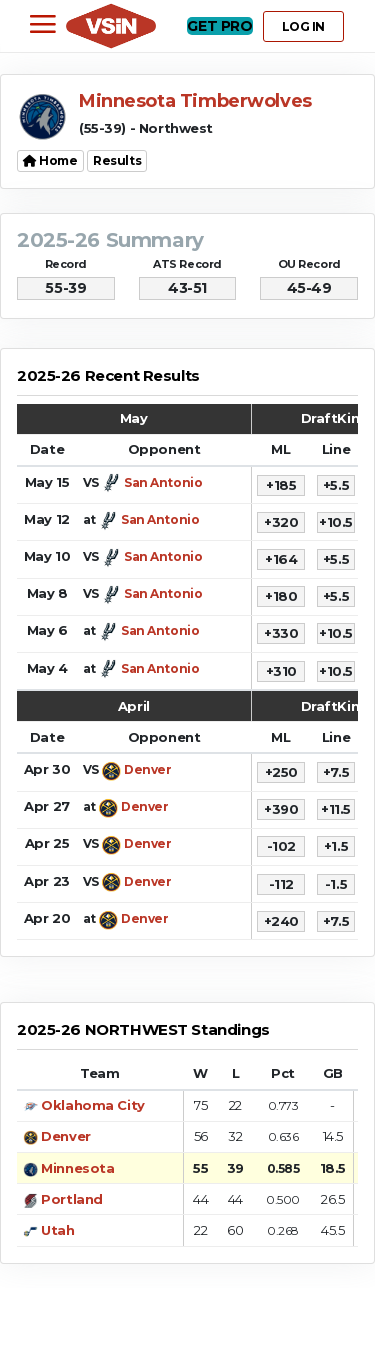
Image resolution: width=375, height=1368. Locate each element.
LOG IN (303, 26)
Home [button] (50, 160)
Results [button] (117, 160)
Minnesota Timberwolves (195, 101)
